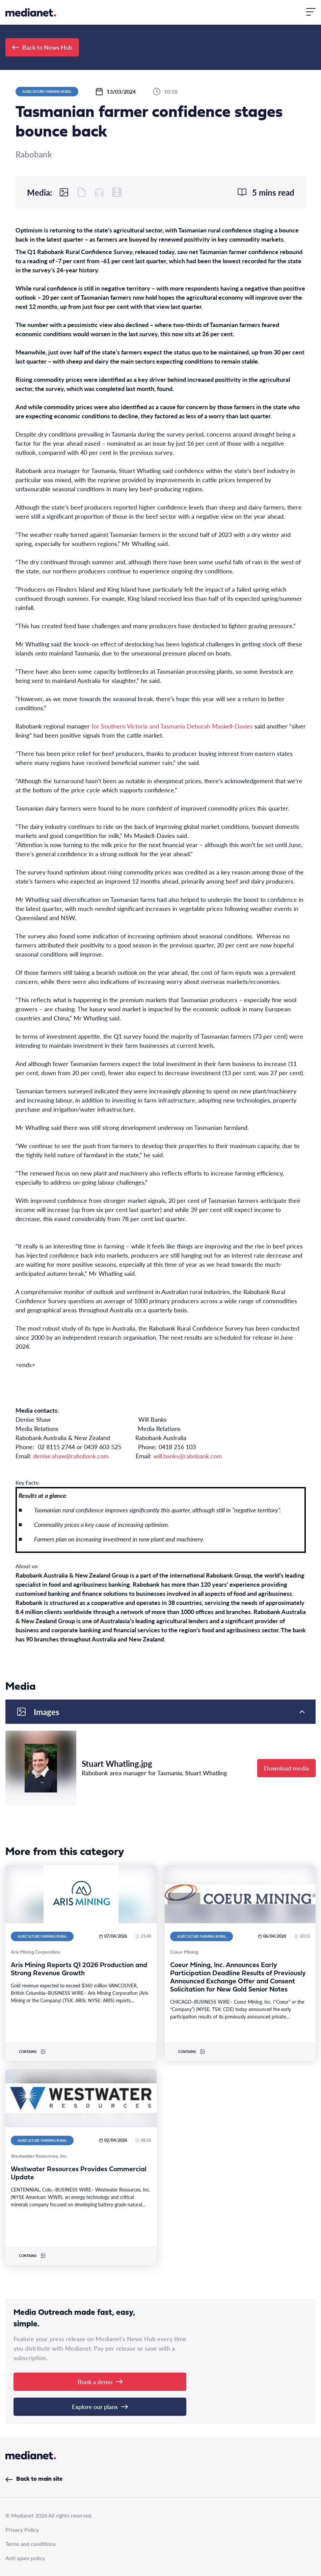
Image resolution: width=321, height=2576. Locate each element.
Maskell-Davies (232, 726)
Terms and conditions (30, 2544)
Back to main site (33, 2479)
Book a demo (100, 2381)
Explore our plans (100, 2406)
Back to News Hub (42, 47)
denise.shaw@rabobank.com (71, 1456)
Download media (286, 1768)
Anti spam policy (25, 2558)
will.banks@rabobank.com (187, 1456)
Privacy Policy (22, 2529)
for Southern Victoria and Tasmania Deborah (151, 726)
